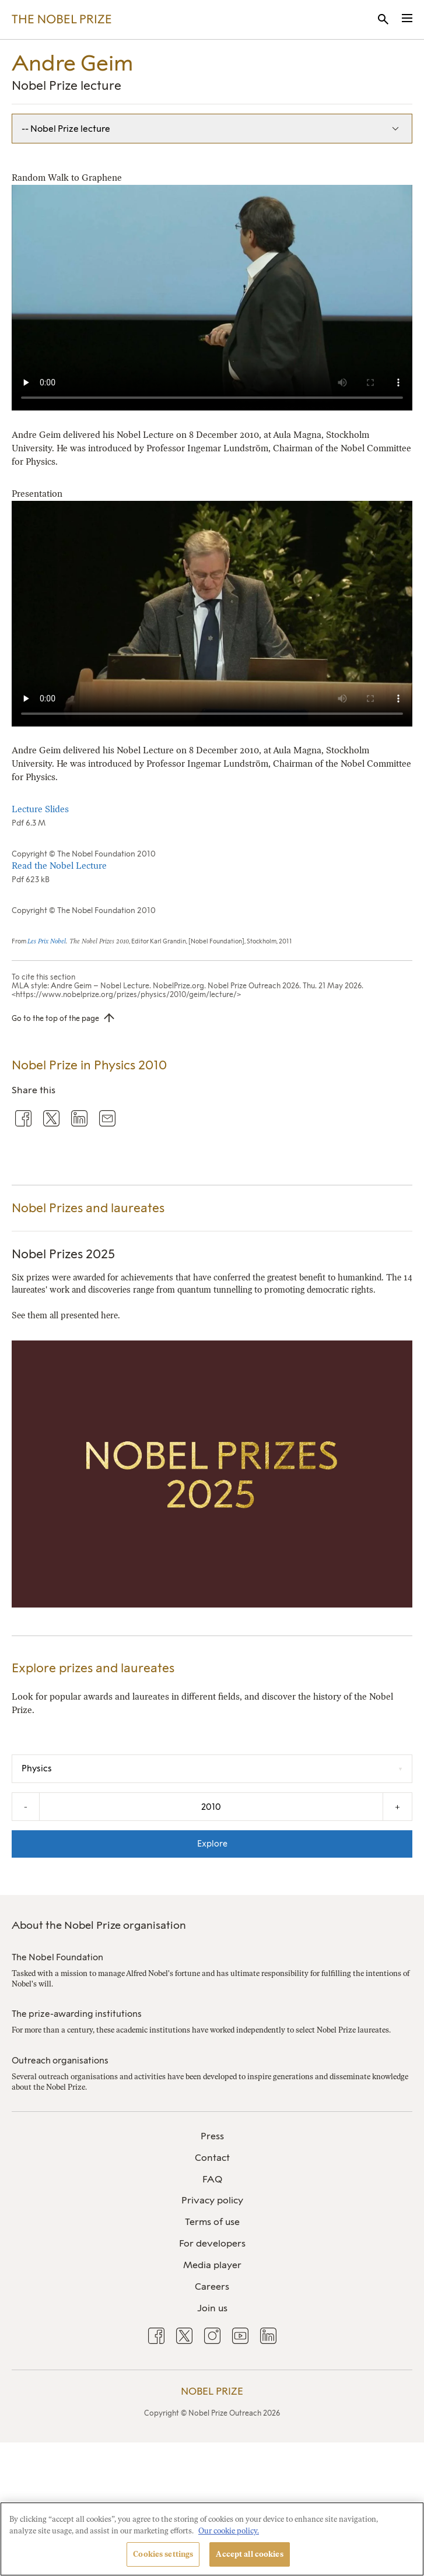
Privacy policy (212, 2200)
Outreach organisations (60, 2060)
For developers (212, 2243)
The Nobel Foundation (57, 1957)
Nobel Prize (212, 2391)
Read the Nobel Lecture (59, 865)
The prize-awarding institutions (77, 2014)
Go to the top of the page (55, 1018)
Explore (212, 1843)
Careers (212, 2286)
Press (212, 2136)
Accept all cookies (249, 2554)
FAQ (212, 2179)
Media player (212, 2264)
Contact (212, 2157)
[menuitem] (212, 2137)
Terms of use (212, 2221)
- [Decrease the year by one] (25, 1806)
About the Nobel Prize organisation (99, 1925)
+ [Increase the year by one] (397, 1806)
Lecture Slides (40, 809)
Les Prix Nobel (46, 941)
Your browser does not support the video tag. (212, 297)
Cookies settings (163, 2554)
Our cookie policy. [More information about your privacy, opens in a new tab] (228, 2530)
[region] (212, 2539)
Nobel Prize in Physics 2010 (89, 1065)
